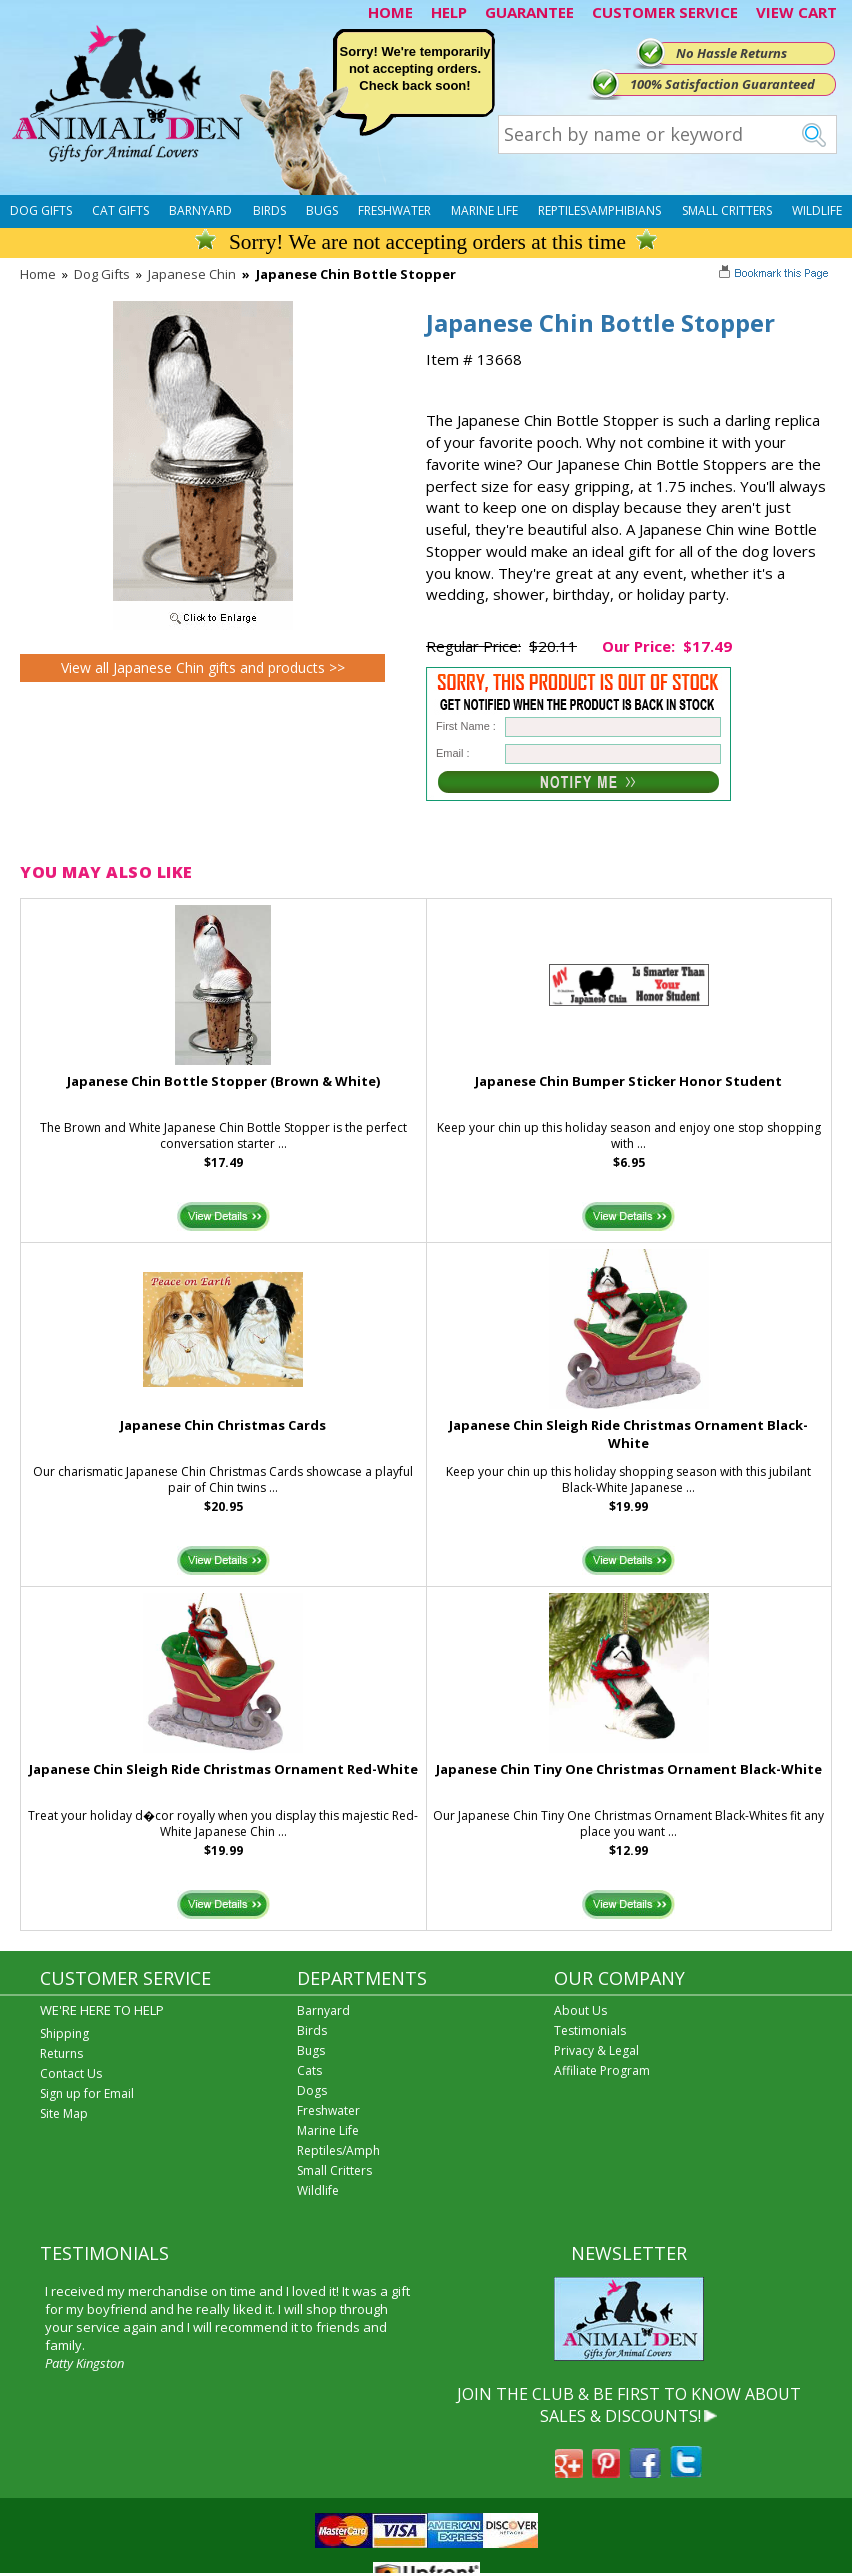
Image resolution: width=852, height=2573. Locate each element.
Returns (61, 2053)
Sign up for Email (87, 2093)
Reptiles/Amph (338, 2150)
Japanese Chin (192, 274)
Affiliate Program (602, 2070)
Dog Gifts (41, 210)
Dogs (312, 2090)
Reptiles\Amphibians (599, 210)
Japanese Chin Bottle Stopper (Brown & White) (223, 1081)
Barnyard (200, 210)
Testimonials (590, 2030)
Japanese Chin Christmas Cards (223, 1425)
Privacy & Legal (596, 2050)
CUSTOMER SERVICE (665, 12)
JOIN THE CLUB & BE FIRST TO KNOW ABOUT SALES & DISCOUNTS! (629, 2405)
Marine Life (484, 210)
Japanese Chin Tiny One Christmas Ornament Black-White (629, 1769)
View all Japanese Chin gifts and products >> (203, 667)
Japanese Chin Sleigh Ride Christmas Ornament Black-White (628, 1434)
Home (38, 274)
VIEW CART (796, 12)
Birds (269, 210)
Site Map (64, 2113)
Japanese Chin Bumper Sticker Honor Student (628, 1081)
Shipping (64, 2033)
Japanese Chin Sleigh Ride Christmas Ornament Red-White (223, 1769)
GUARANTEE (529, 12)
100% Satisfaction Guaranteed (722, 84)
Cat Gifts (120, 210)
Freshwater (394, 210)
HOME (390, 12)
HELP (449, 12)
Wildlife (817, 210)
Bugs (322, 210)
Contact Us (71, 2073)
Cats (309, 2070)
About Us (580, 2010)
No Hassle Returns (731, 53)
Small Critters (727, 210)
